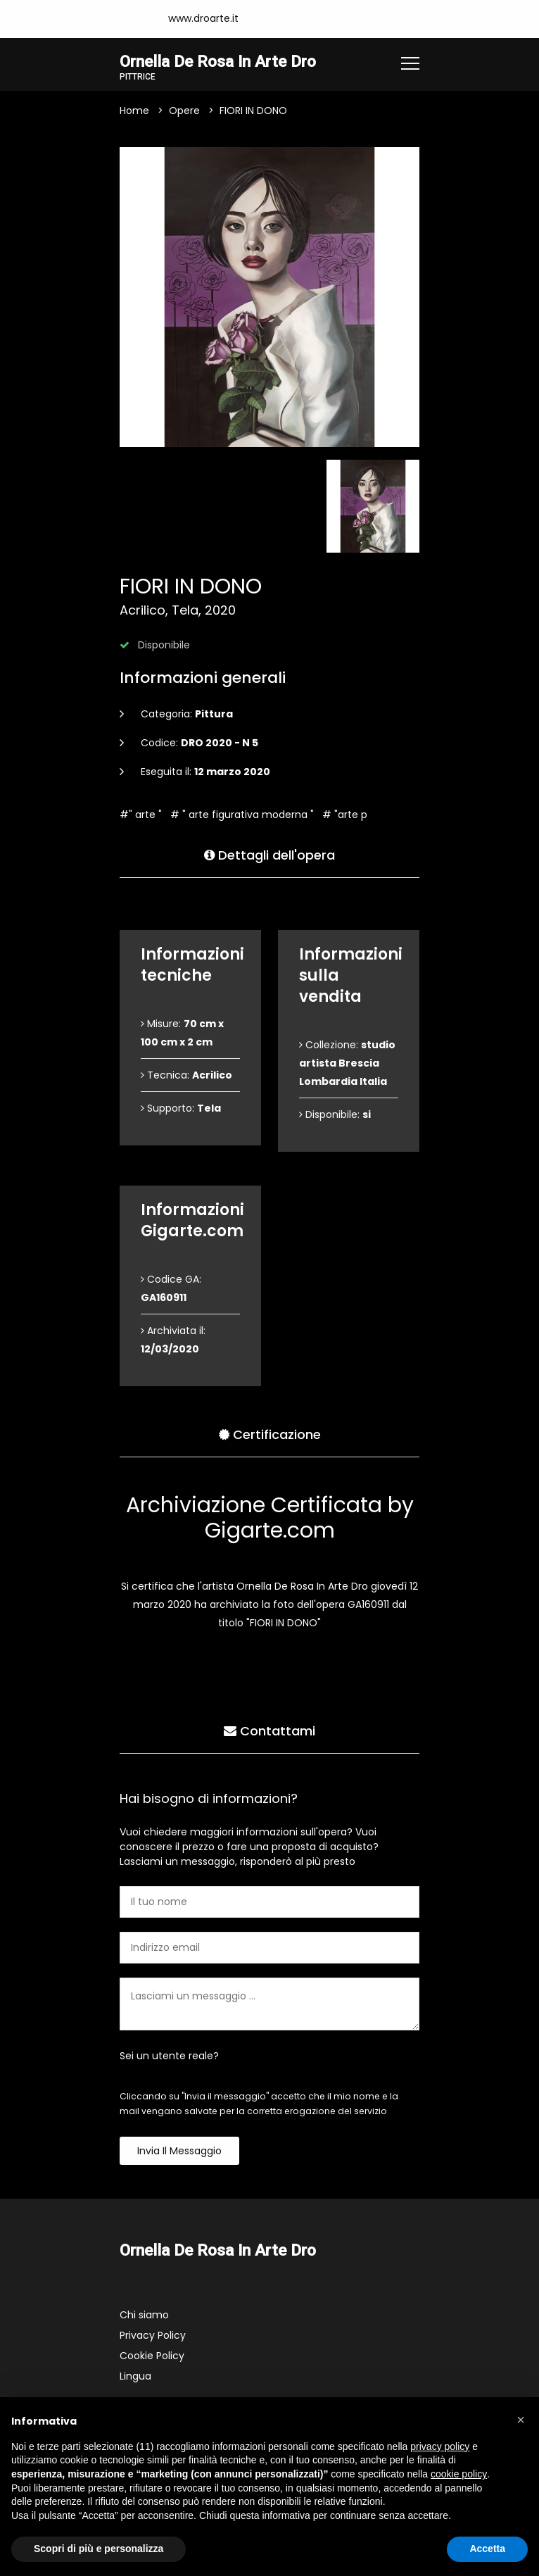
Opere (184, 110)
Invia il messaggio (179, 2151)
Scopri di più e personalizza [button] (98, 2548)
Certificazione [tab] (270, 1433)
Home (134, 110)
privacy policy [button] (439, 2446)
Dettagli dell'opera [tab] (269, 853)
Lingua (135, 2376)
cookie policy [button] (459, 2474)
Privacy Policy (153, 2335)
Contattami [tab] (269, 1729)
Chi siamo (144, 2315)
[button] (520, 2419)
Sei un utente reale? (169, 2056)
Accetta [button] (487, 2548)
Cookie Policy (152, 2356)
